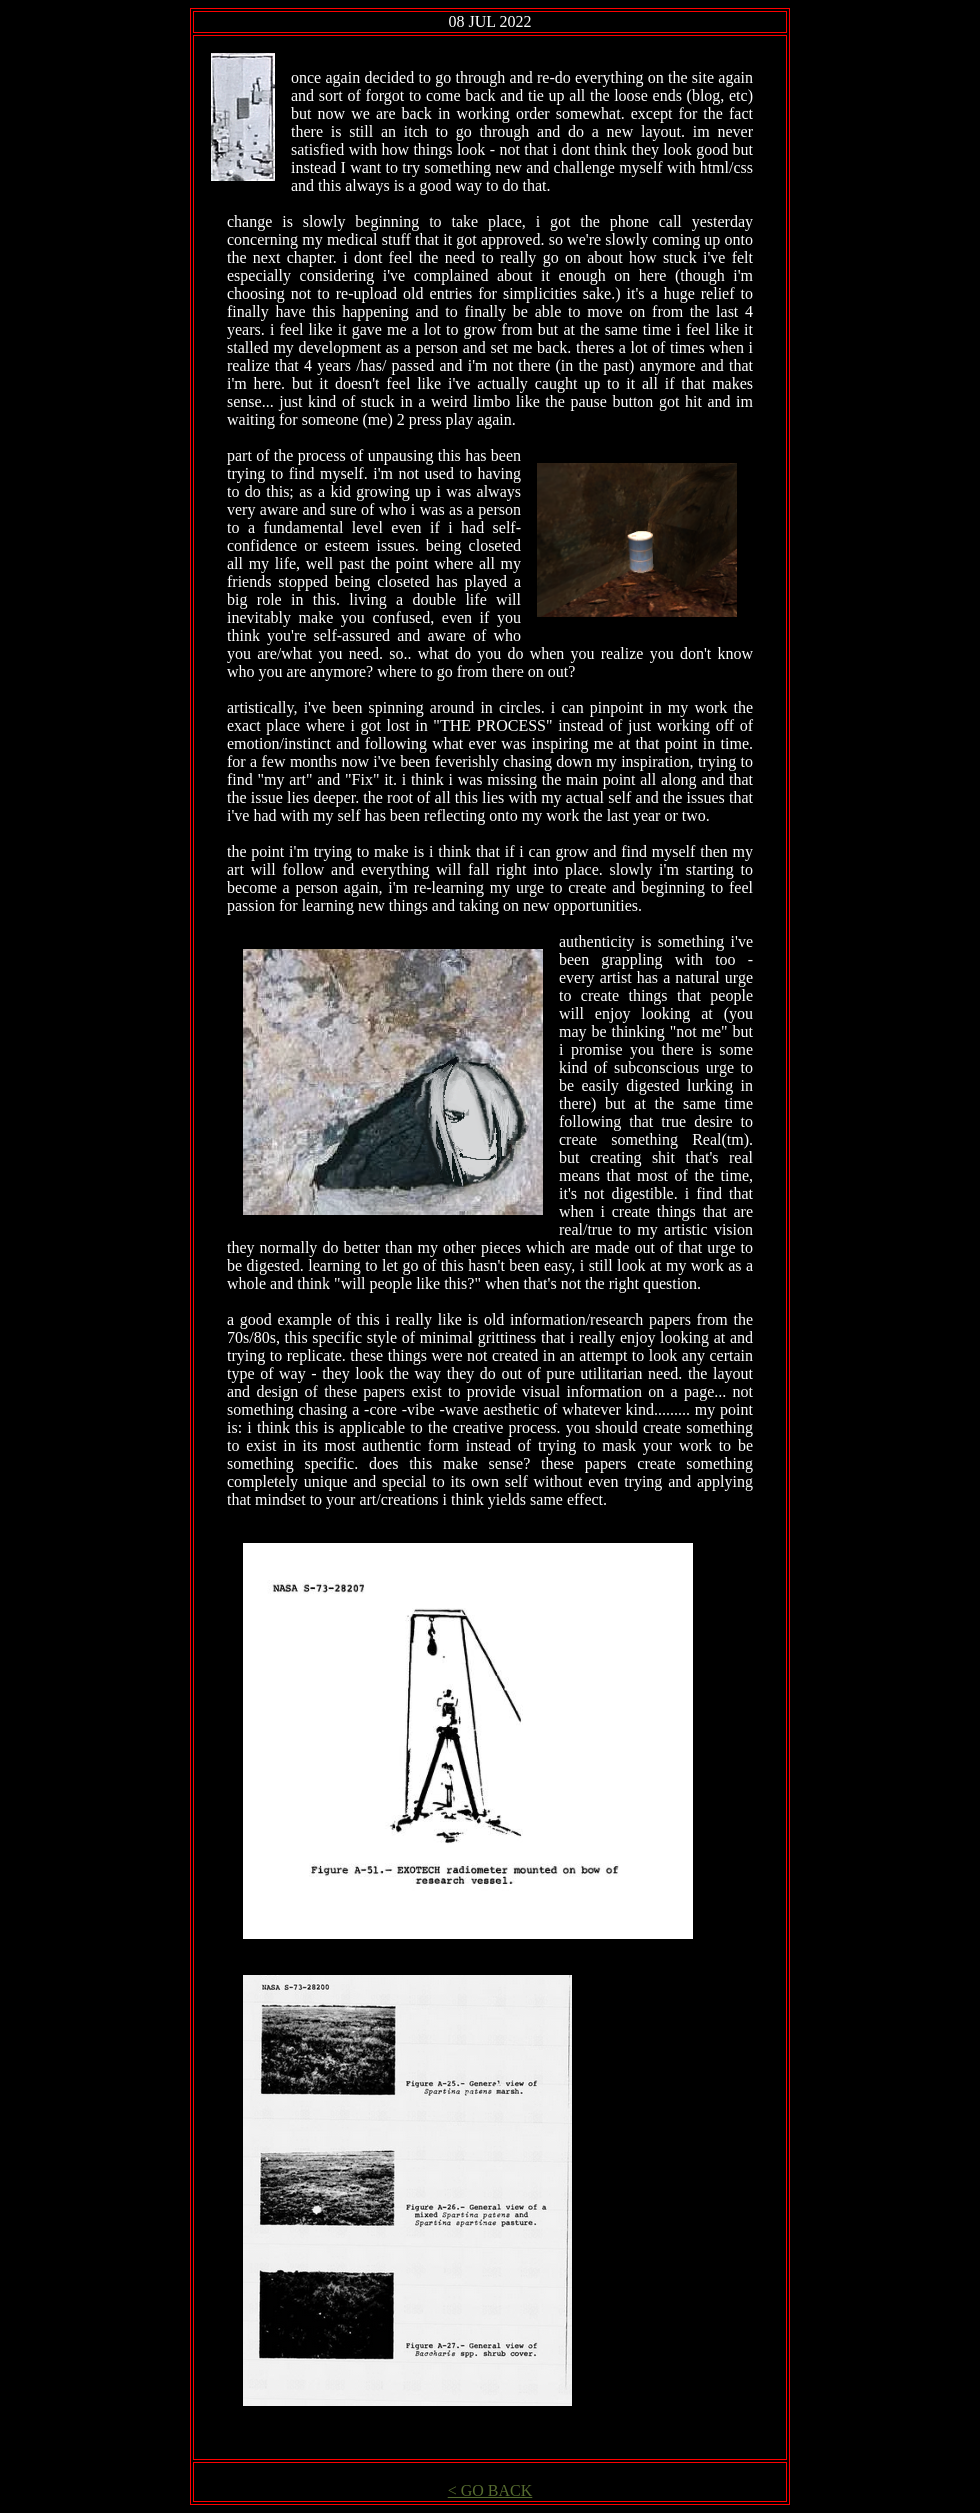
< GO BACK (490, 2490)
